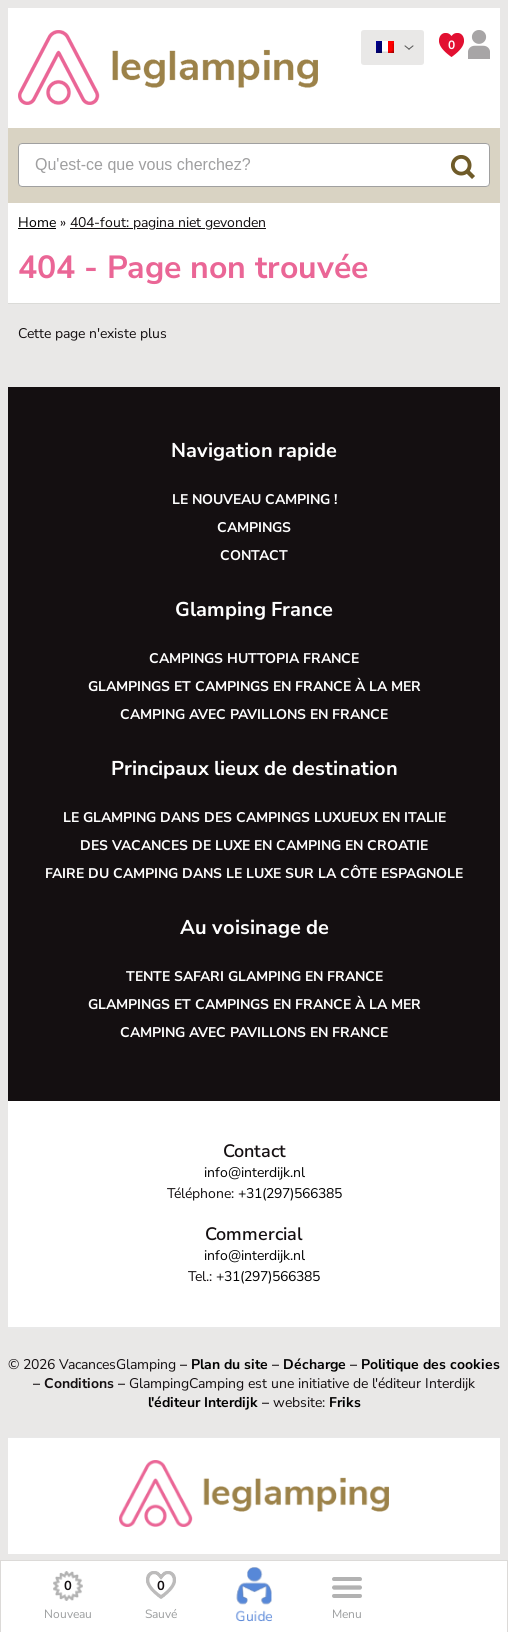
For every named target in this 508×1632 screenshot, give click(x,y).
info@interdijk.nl (254, 1172)
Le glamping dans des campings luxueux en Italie (254, 817)
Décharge (314, 1364)
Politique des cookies (430, 1364)
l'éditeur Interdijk (203, 1402)
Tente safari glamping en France (254, 976)
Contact (254, 555)
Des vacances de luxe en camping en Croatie (254, 845)
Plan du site (229, 1364)
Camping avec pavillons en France (254, 714)
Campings (254, 527)
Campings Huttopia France (254, 658)
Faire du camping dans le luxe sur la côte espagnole (254, 873)
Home (37, 222)
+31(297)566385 (290, 1193)
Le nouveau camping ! (254, 499)
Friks (345, 1402)
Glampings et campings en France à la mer (254, 686)
